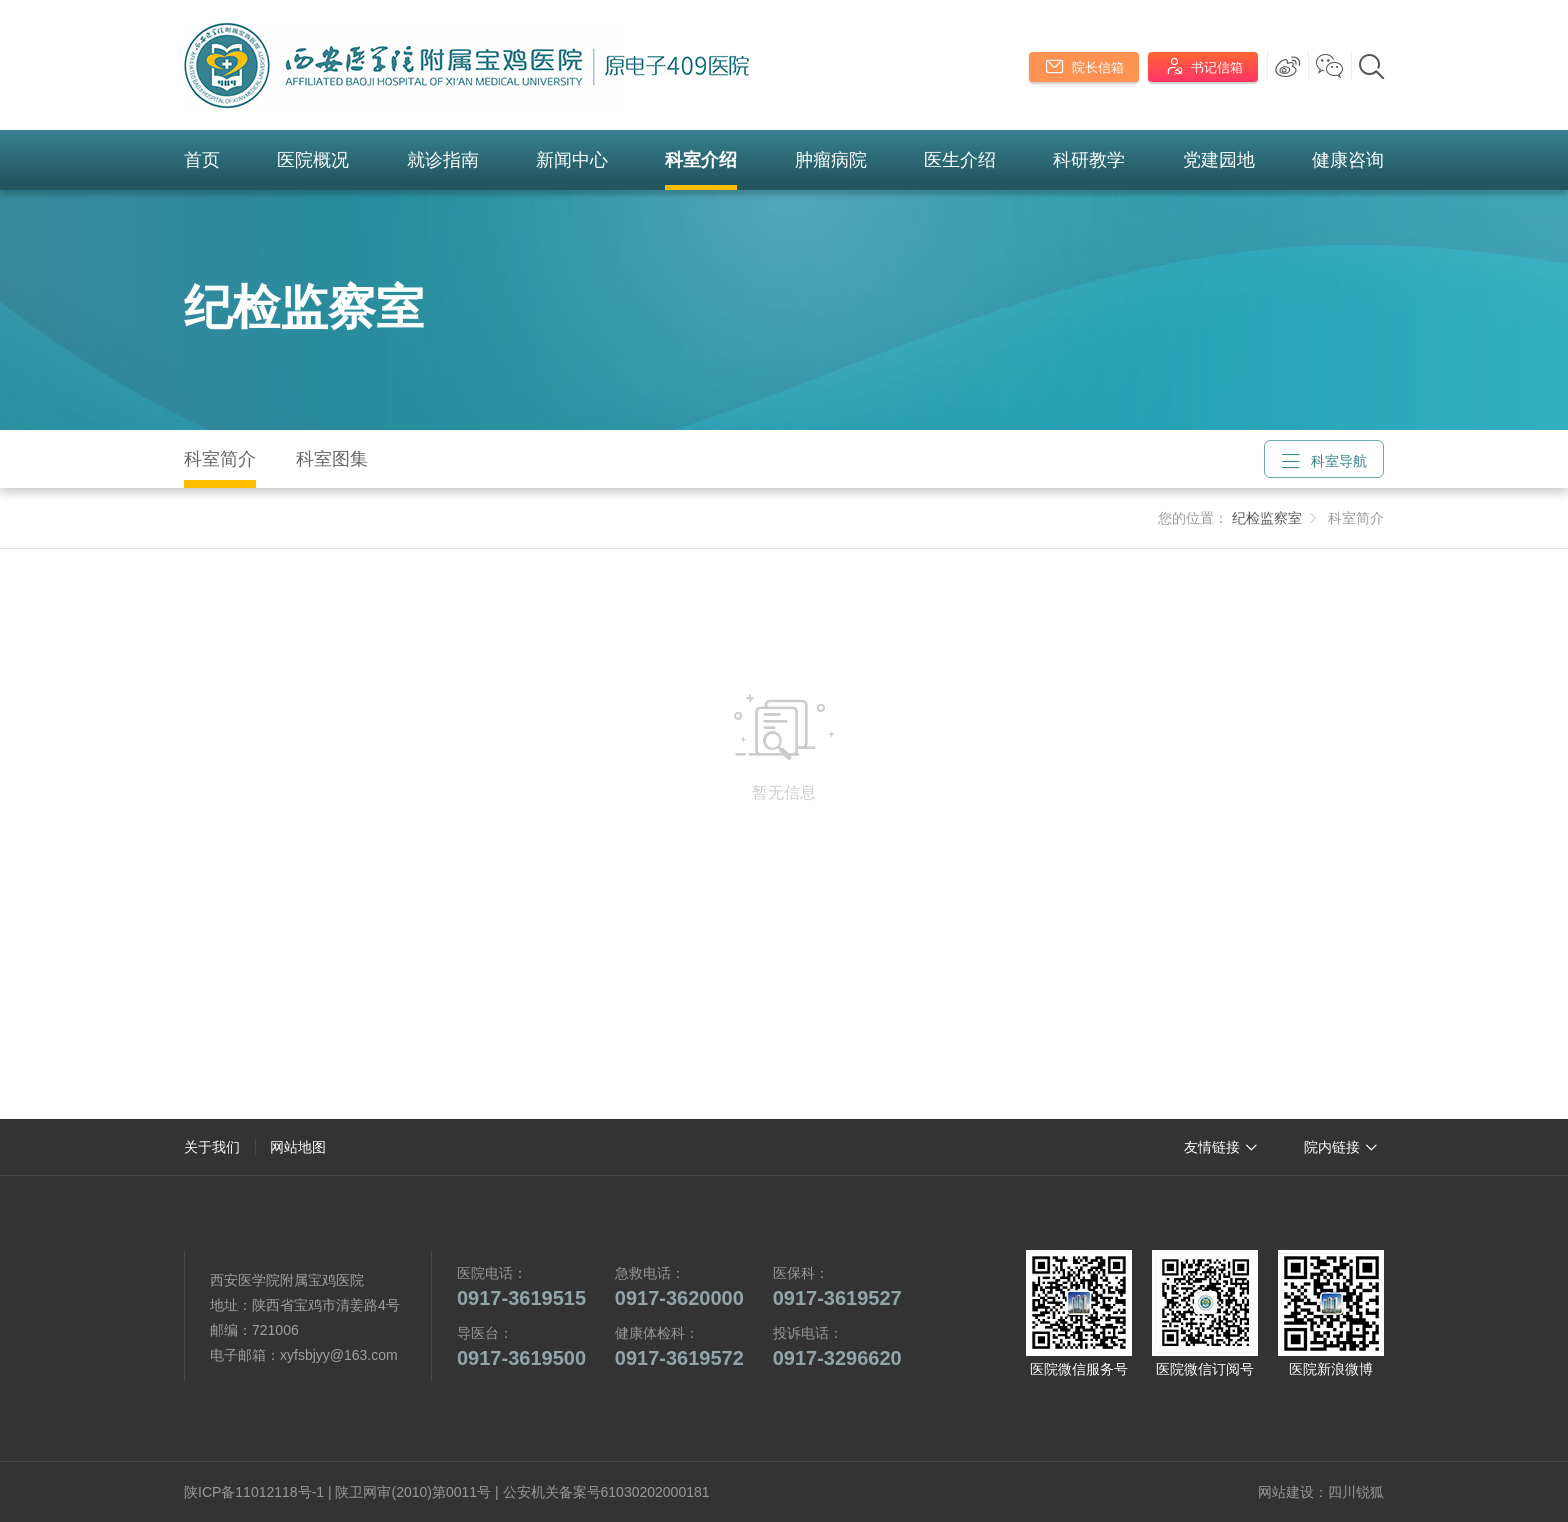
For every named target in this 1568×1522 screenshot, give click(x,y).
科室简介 (220, 459)
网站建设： (1293, 1492)
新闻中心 (572, 160)
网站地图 (298, 1147)
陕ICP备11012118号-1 (254, 1492)
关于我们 (212, 1147)
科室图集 (332, 459)
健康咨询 (1348, 160)
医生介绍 (960, 160)
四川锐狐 (1356, 1492)
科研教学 (1089, 160)
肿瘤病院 (831, 160)
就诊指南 (443, 160)
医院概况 (313, 160)
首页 (202, 160)
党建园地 (1219, 160)
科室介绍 (701, 160)
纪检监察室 (304, 307)
